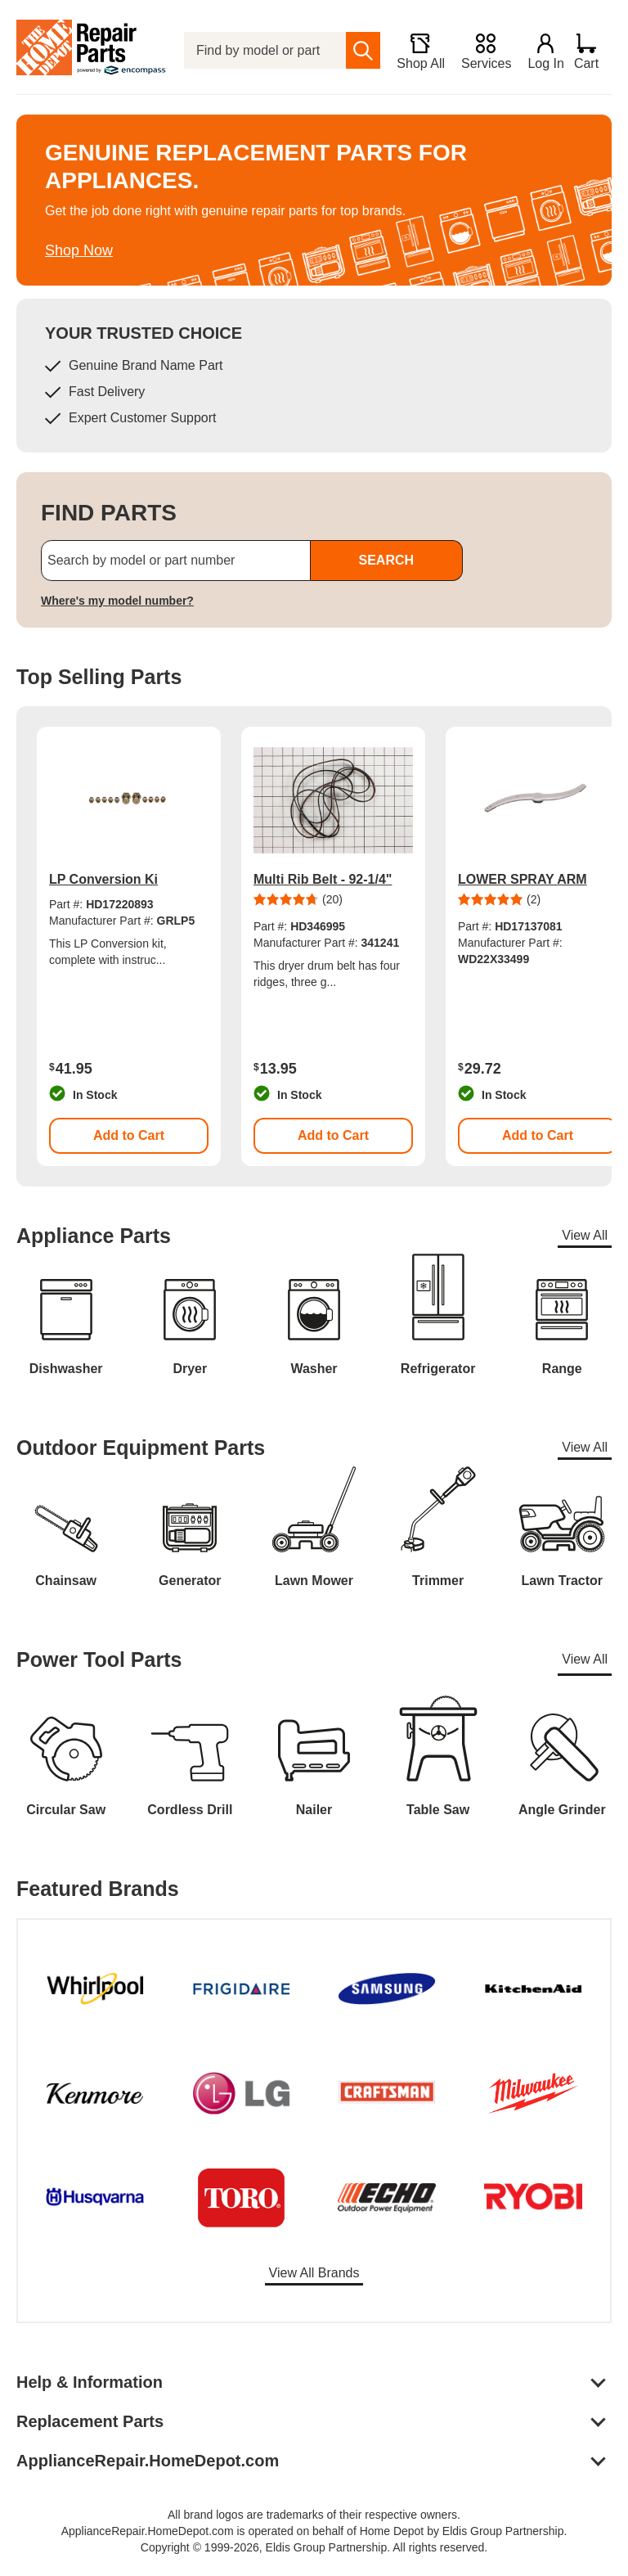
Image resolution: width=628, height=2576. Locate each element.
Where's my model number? (117, 600)
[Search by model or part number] (176, 560)
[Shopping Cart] (592, 51)
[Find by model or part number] (261, 50)
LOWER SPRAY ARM (522, 879)
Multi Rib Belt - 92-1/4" (322, 879)
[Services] (479, 51)
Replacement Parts (90, 2421)
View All (585, 1235)
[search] (356, 50)
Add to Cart (128, 1135)
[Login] (539, 51)
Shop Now (79, 250)
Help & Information (89, 2382)
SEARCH (386, 560)
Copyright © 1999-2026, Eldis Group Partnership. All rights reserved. (314, 2547)
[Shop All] (413, 51)
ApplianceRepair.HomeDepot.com (147, 2461)
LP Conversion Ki (103, 879)
